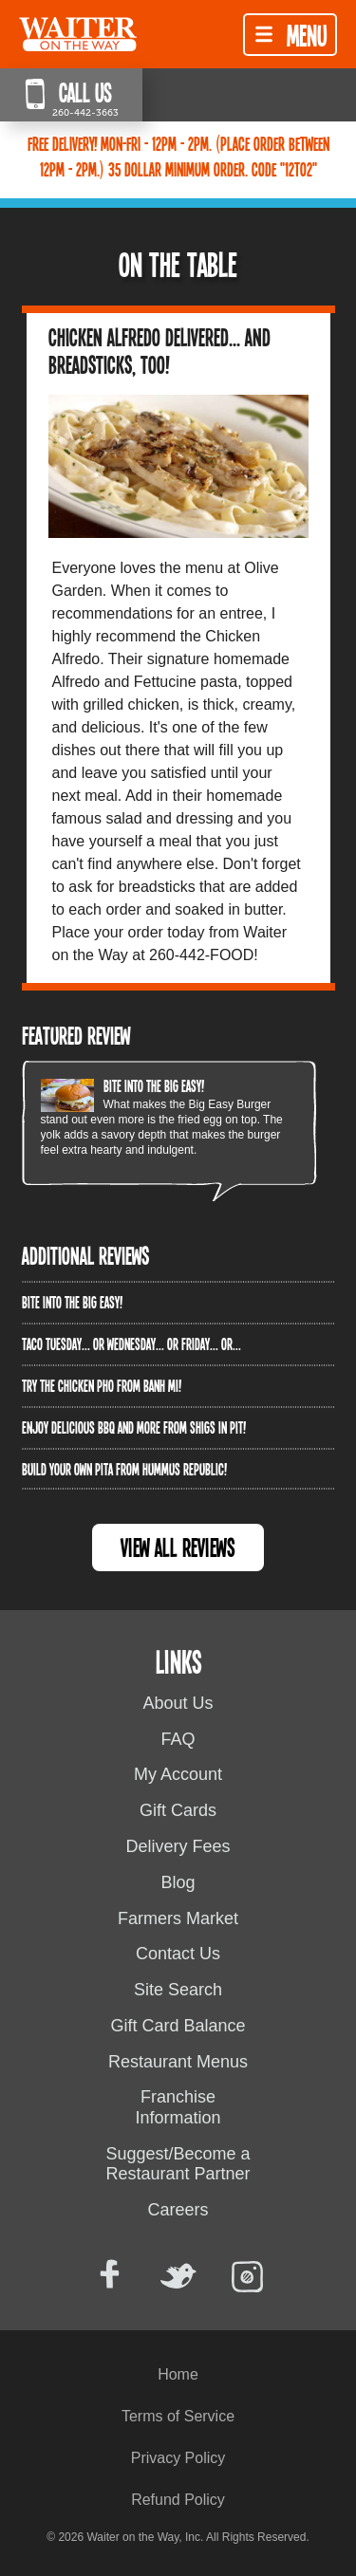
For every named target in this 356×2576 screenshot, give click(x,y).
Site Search (178, 1989)
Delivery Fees (177, 1846)
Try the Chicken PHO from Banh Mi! (101, 1385)
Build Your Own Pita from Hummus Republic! (124, 1468)
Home (178, 2374)
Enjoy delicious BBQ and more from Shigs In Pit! (134, 1427)
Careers (177, 2209)
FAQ (177, 1739)
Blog (177, 1882)
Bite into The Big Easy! (153, 1085)
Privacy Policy (178, 2458)
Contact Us (178, 1953)
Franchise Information (177, 2107)
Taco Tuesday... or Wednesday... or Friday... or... (131, 1343)
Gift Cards (178, 1810)
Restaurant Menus (178, 2061)
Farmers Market (178, 1918)
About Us (177, 1703)
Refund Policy (178, 2500)
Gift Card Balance (177, 2025)
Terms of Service (178, 2416)
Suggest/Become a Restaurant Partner (177, 2164)
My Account (178, 1774)
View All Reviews (178, 1547)
